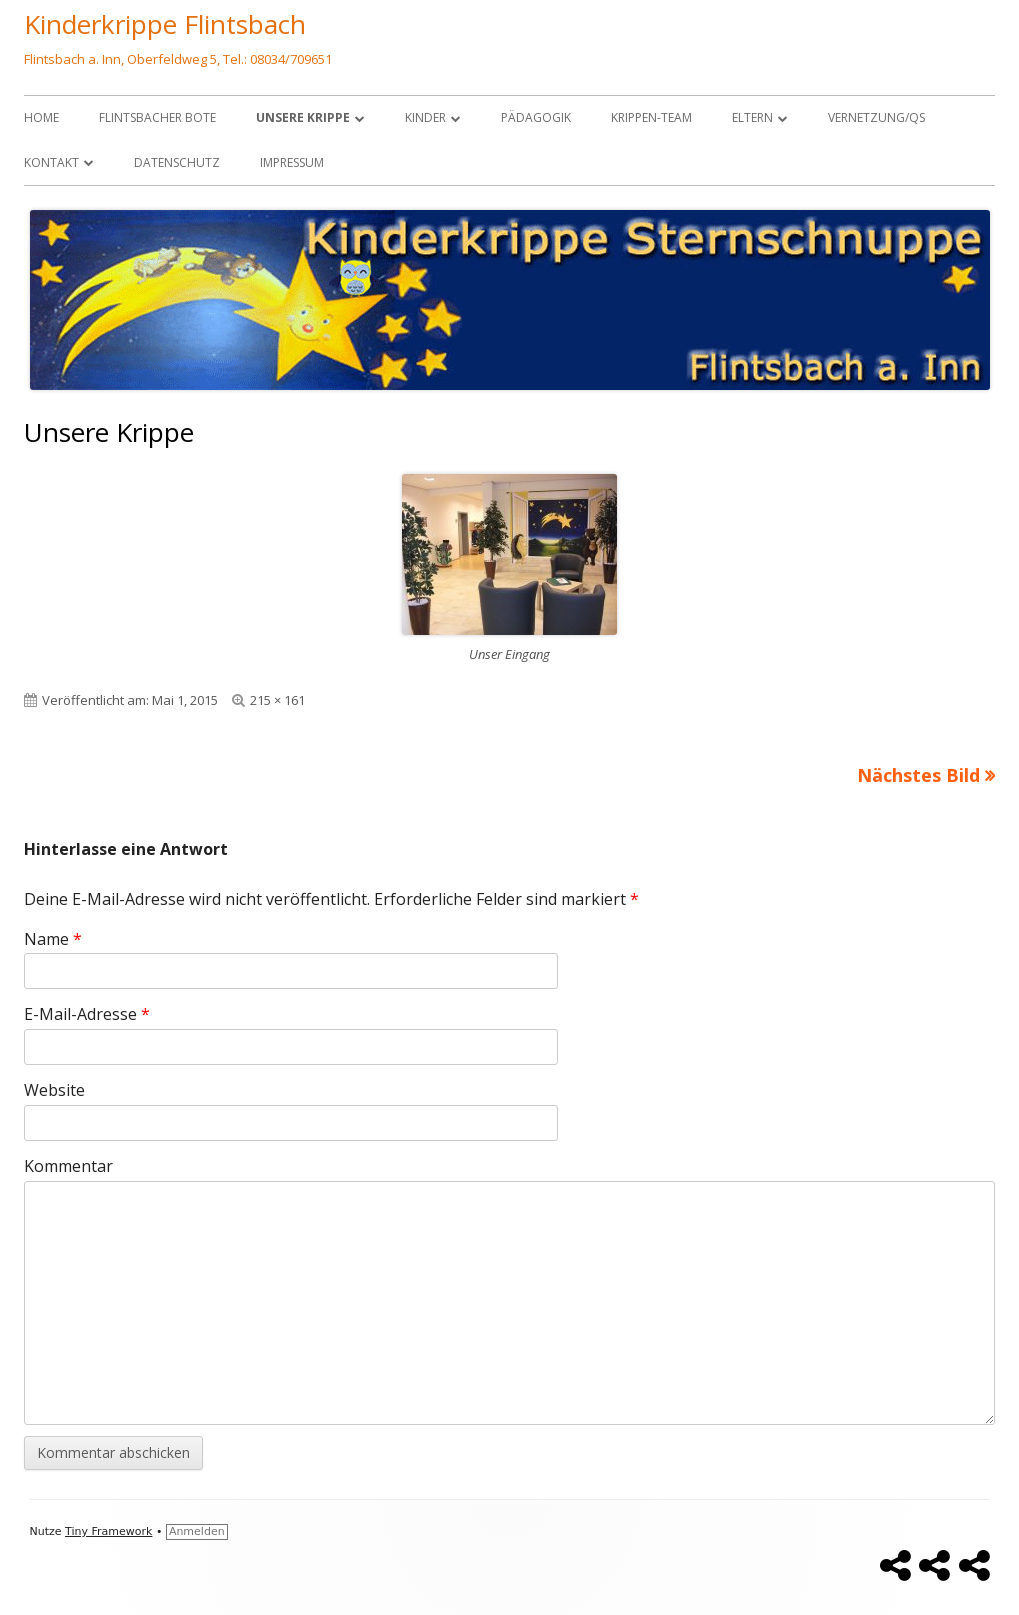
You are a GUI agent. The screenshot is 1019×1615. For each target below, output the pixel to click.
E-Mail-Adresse (87, 1014)
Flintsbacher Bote (157, 117)
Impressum (292, 162)
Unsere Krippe (303, 117)
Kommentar (68, 1166)
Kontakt (51, 162)
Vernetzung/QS (876, 117)
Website (54, 1090)
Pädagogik (536, 117)
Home (41, 117)
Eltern (752, 117)
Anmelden (197, 1531)
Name (53, 939)
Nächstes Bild (918, 775)
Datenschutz (177, 162)
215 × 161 (277, 700)
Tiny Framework (108, 1531)
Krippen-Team (651, 117)
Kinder (425, 117)
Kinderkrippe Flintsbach (165, 24)
